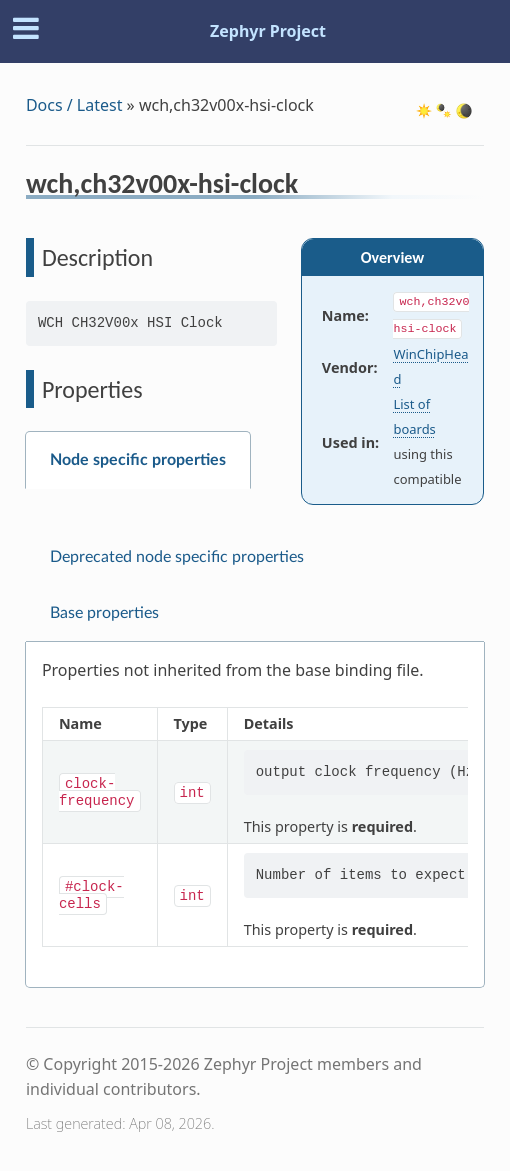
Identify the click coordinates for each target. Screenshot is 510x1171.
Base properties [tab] (104, 613)
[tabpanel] (255, 815)
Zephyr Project (268, 31)
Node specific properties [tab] (138, 460)
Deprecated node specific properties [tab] (177, 557)
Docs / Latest (74, 105)
